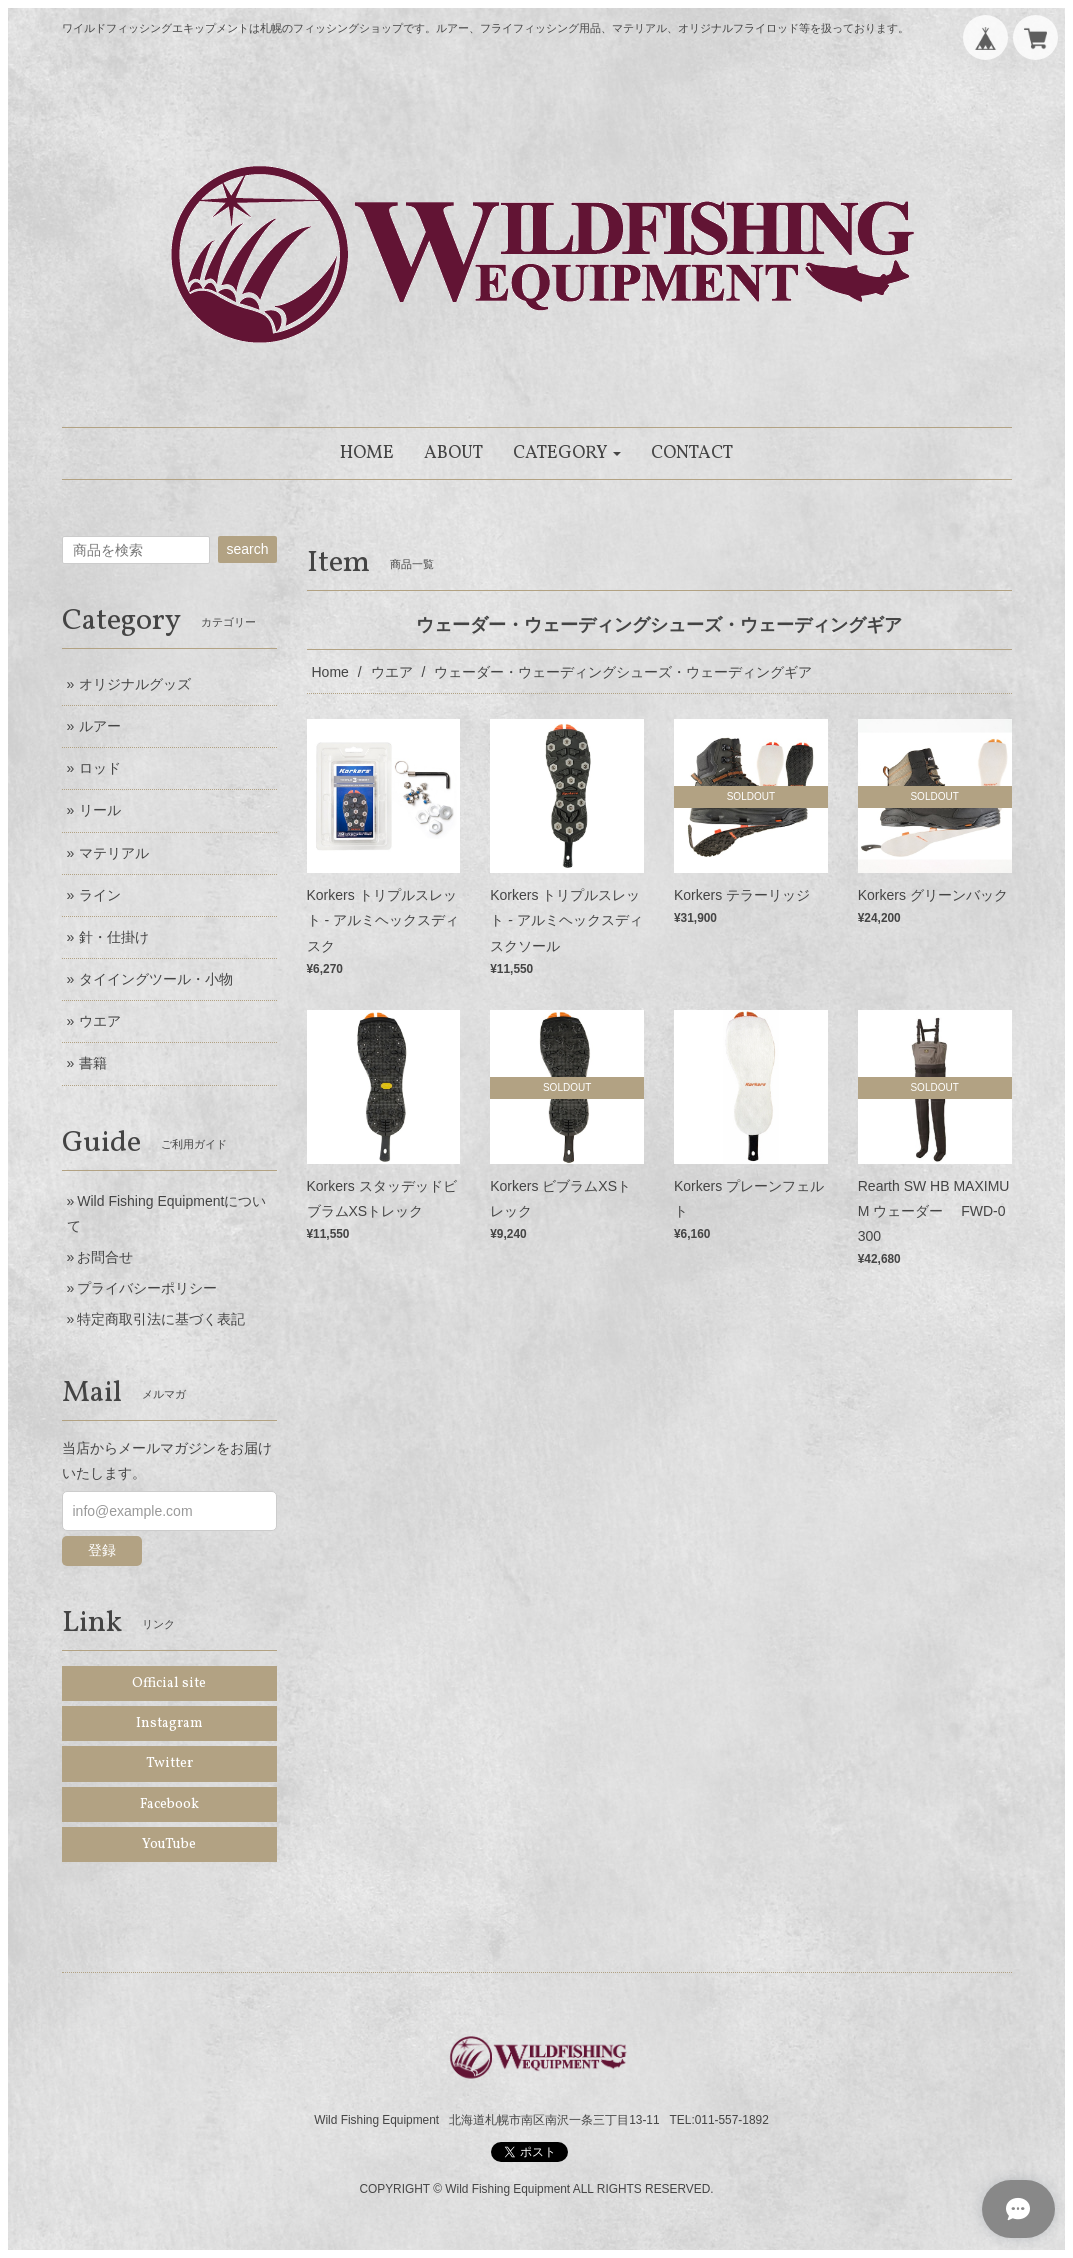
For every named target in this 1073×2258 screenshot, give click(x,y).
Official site (169, 1683)
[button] (567, 453)
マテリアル (114, 853)
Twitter (169, 1763)
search (247, 549)
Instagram (169, 1723)
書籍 (93, 1063)
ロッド (100, 768)
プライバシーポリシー (147, 1288)
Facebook (169, 1804)
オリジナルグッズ (135, 684)
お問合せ (105, 1257)
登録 (102, 1550)
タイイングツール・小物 (156, 979)
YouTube (169, 1844)
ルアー (100, 726)
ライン (100, 895)
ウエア (392, 672)
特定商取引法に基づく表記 (161, 1319)
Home (330, 672)
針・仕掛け (114, 937)
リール (100, 810)
